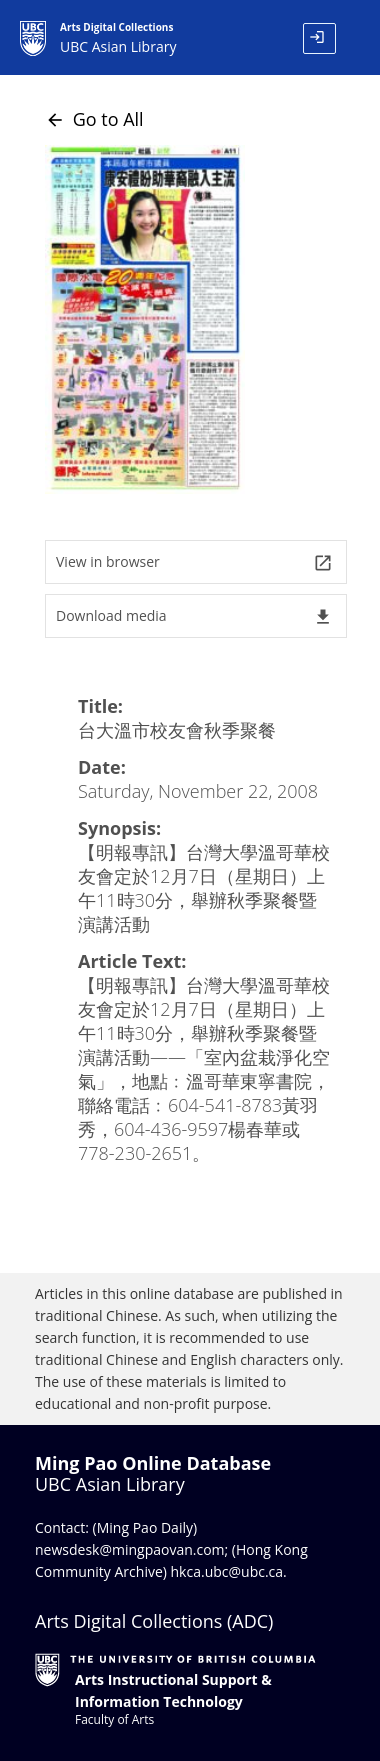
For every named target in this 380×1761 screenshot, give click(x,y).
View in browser (194, 562)
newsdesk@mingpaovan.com (130, 1549)
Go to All (94, 119)
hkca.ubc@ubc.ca (227, 1571)
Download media (194, 616)
